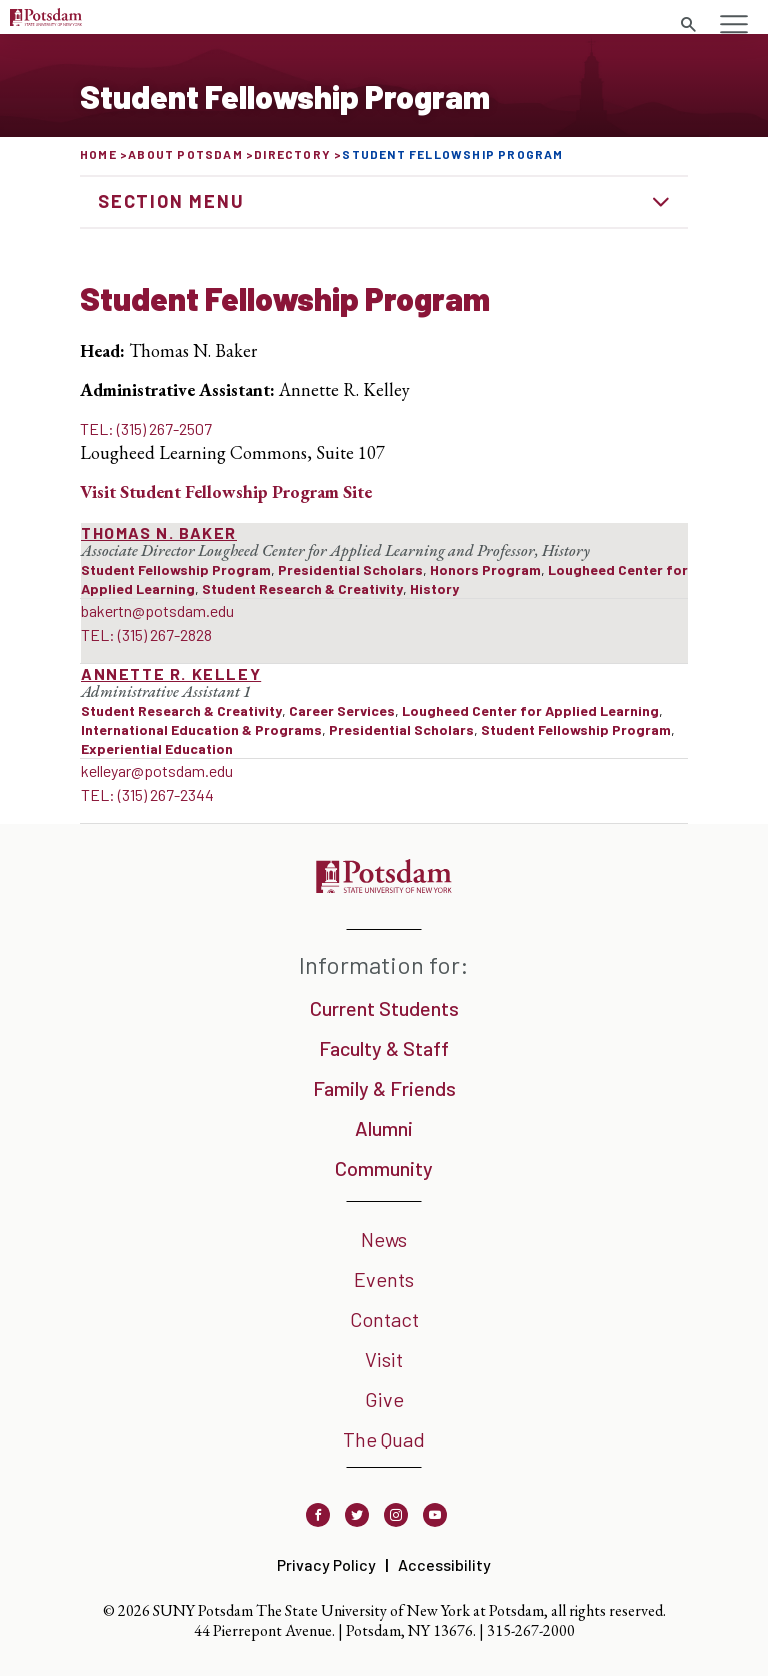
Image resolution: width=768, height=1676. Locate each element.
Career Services (342, 710)
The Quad (384, 1439)
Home (98, 154)
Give (384, 1399)
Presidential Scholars (350, 569)
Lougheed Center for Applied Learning (530, 710)
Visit (384, 1359)
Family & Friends (384, 1088)
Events (384, 1279)
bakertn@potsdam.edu (157, 610)
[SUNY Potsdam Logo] (46, 19)
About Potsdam (185, 154)
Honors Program (485, 569)
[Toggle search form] (688, 25)
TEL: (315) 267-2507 (146, 428)
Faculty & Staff (384, 1048)
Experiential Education (157, 748)
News (384, 1239)
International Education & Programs (201, 729)
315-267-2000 (531, 1630)
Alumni (384, 1128)
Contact (384, 1319)
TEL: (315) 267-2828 (146, 634)
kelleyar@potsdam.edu (157, 770)
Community (384, 1168)
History (434, 588)
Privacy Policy (326, 1564)
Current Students (384, 1008)
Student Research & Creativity (302, 588)
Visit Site (226, 491)
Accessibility (444, 1564)
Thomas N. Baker (159, 532)
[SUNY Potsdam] (384, 886)
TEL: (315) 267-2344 (147, 794)
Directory (292, 154)
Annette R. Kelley (171, 673)
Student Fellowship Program (176, 569)
